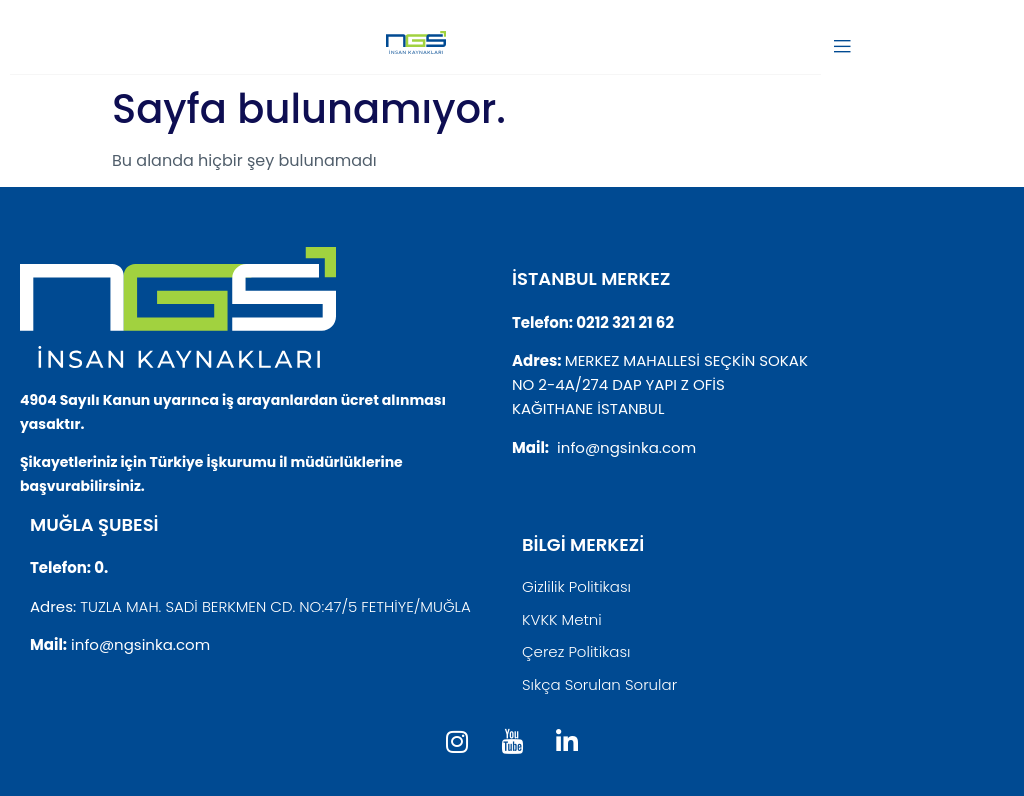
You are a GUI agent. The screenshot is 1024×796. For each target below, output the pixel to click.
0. (101, 567)
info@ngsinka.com (626, 447)
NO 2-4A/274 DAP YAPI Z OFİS (618, 384)
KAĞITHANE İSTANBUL (588, 408)
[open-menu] (842, 47)
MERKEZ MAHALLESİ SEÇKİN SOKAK (686, 360)
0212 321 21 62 (625, 322)
